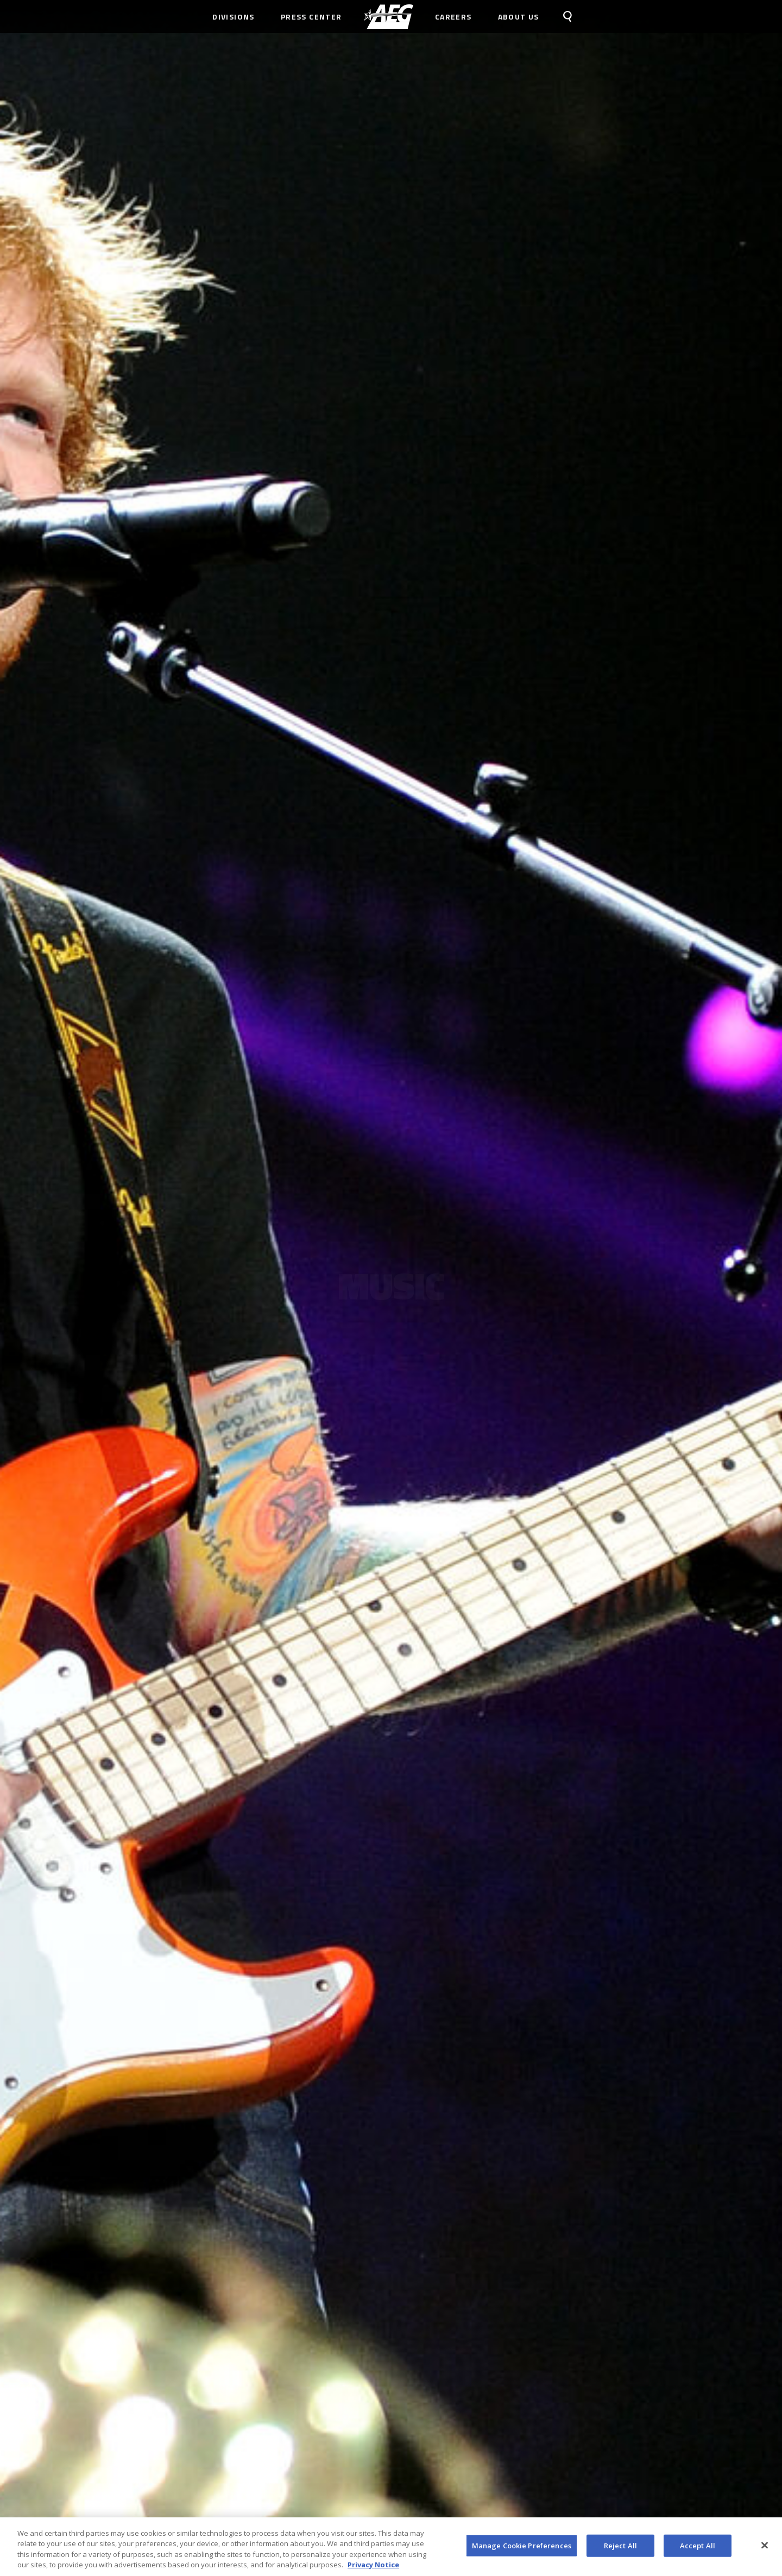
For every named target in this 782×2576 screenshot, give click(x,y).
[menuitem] (388, 16)
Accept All (697, 2550)
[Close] (765, 2550)
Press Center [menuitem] (311, 16)
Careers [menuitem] (453, 16)
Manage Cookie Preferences (521, 2550)
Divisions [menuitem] (233, 16)
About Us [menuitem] (518, 16)
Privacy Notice (373, 2569)
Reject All (620, 2550)
